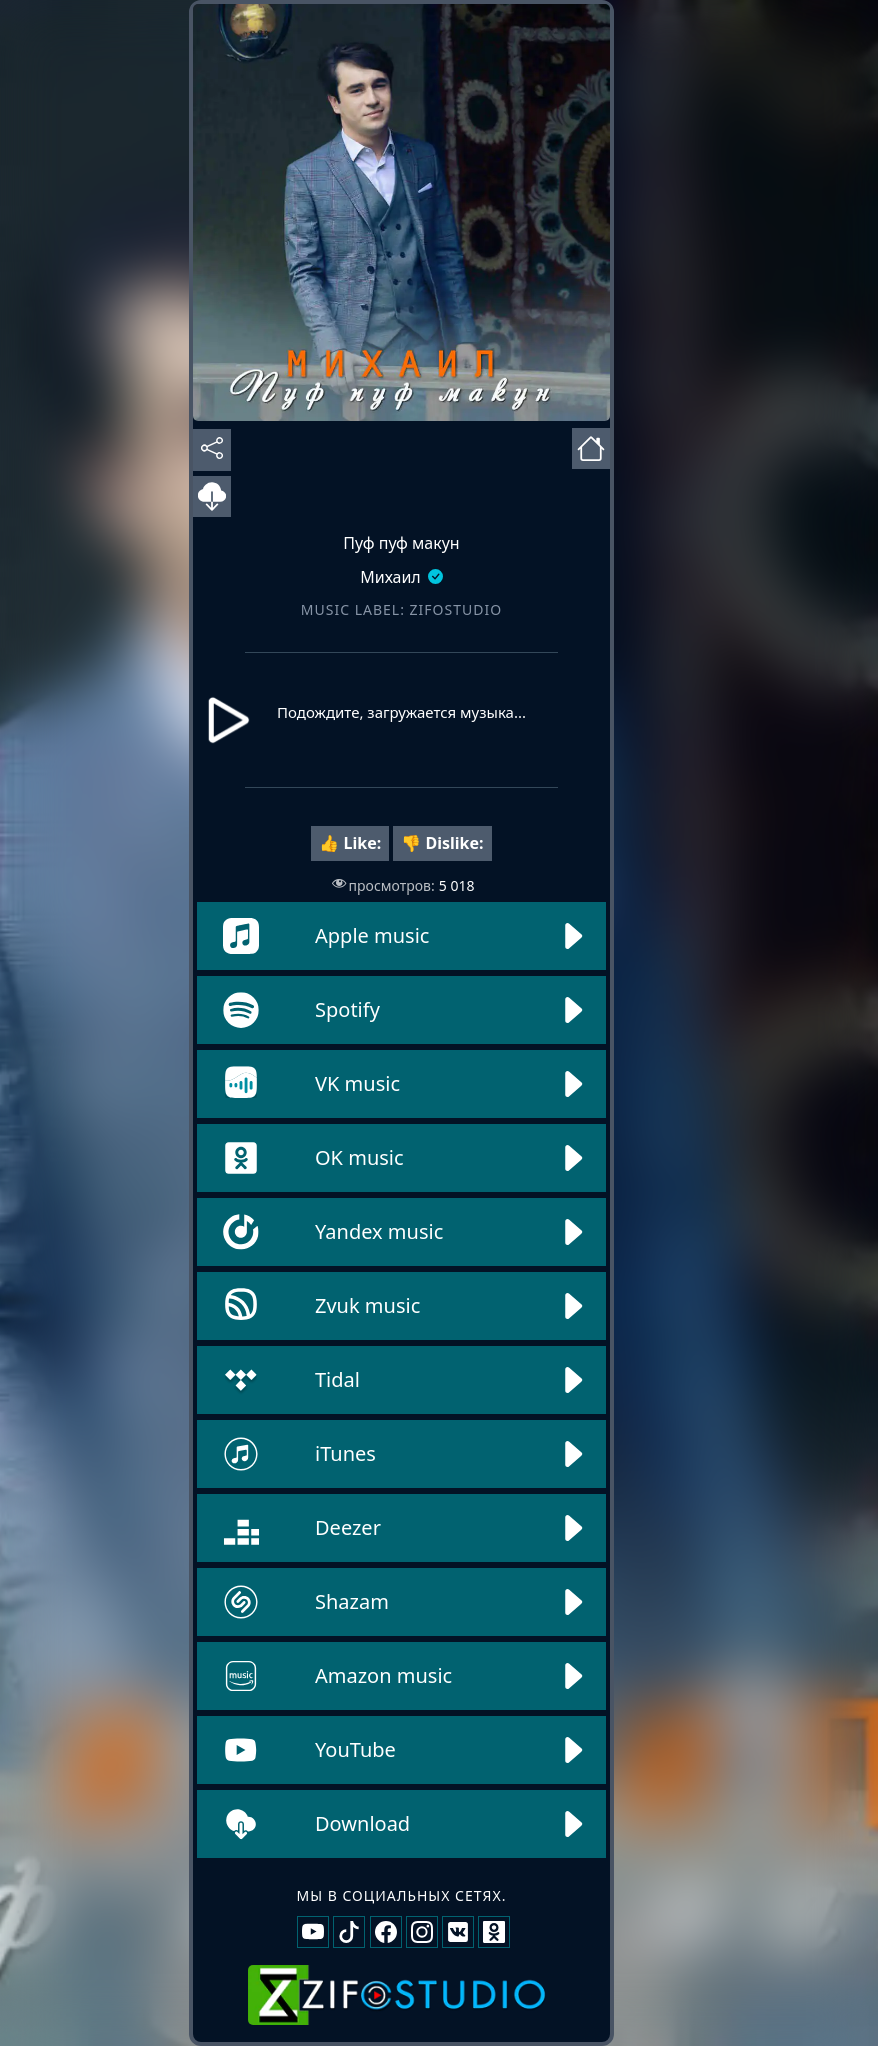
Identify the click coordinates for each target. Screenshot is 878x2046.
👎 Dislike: (442, 843)
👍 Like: (350, 843)
